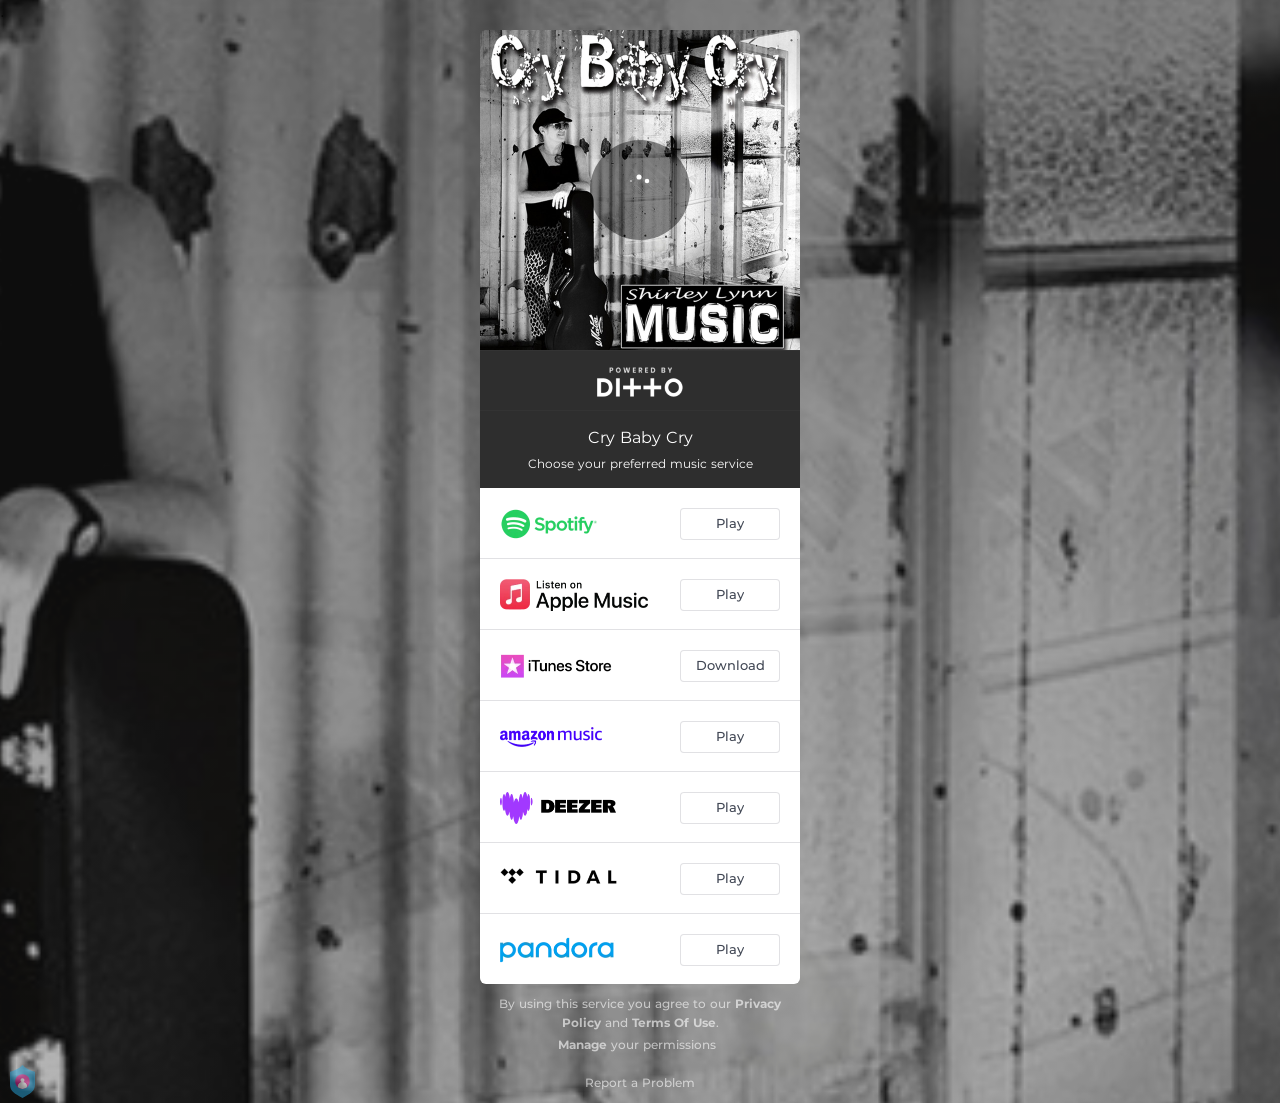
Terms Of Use (674, 1022)
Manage (582, 1044)
